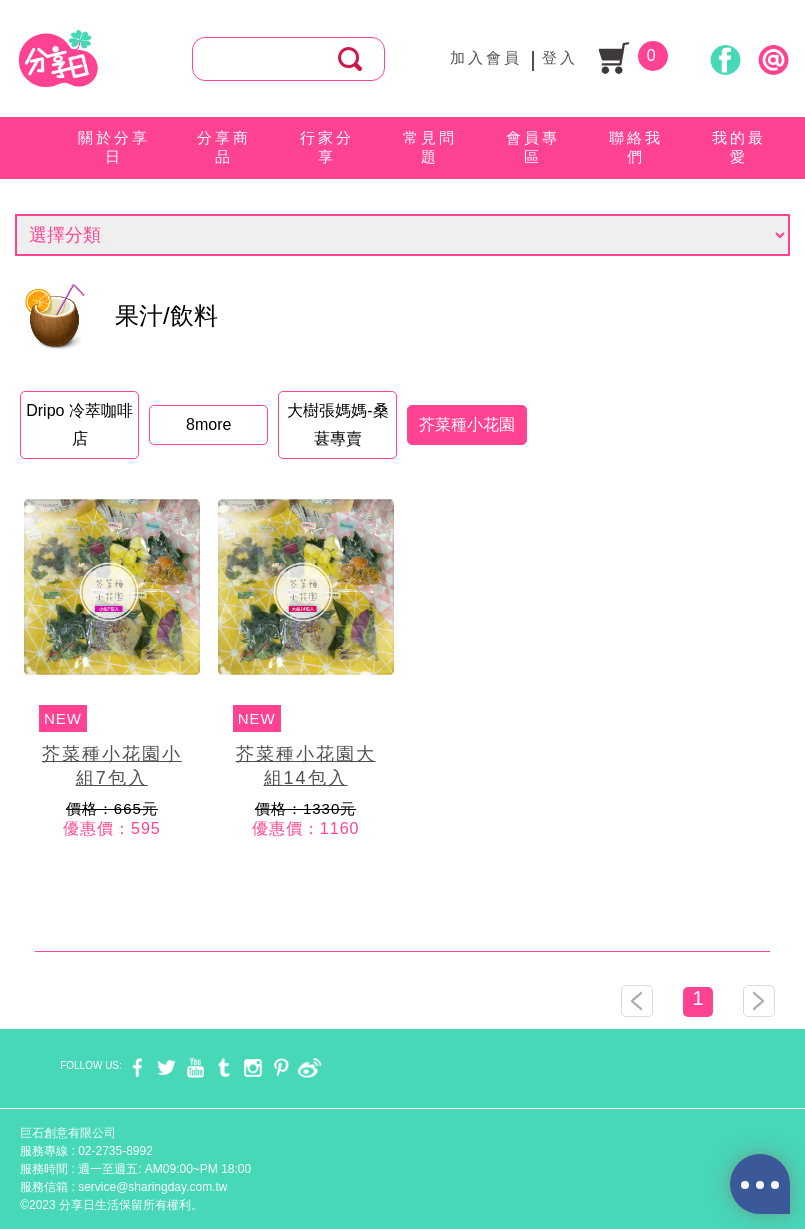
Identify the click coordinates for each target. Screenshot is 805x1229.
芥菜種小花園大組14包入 (306, 766)
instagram (252, 1067)
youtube (195, 1067)
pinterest (281, 1067)
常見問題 (430, 147)
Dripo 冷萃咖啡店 (79, 424)
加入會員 (486, 57)
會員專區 (533, 147)
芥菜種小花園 (467, 424)
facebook (137, 1067)
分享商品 (224, 147)
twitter (166, 1067)
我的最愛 (739, 147)
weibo (309, 1067)
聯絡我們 (636, 147)
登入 (560, 57)
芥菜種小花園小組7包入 (112, 766)
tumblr (223, 1067)
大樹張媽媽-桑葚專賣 (337, 424)
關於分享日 (114, 147)
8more (208, 424)
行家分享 (327, 147)
